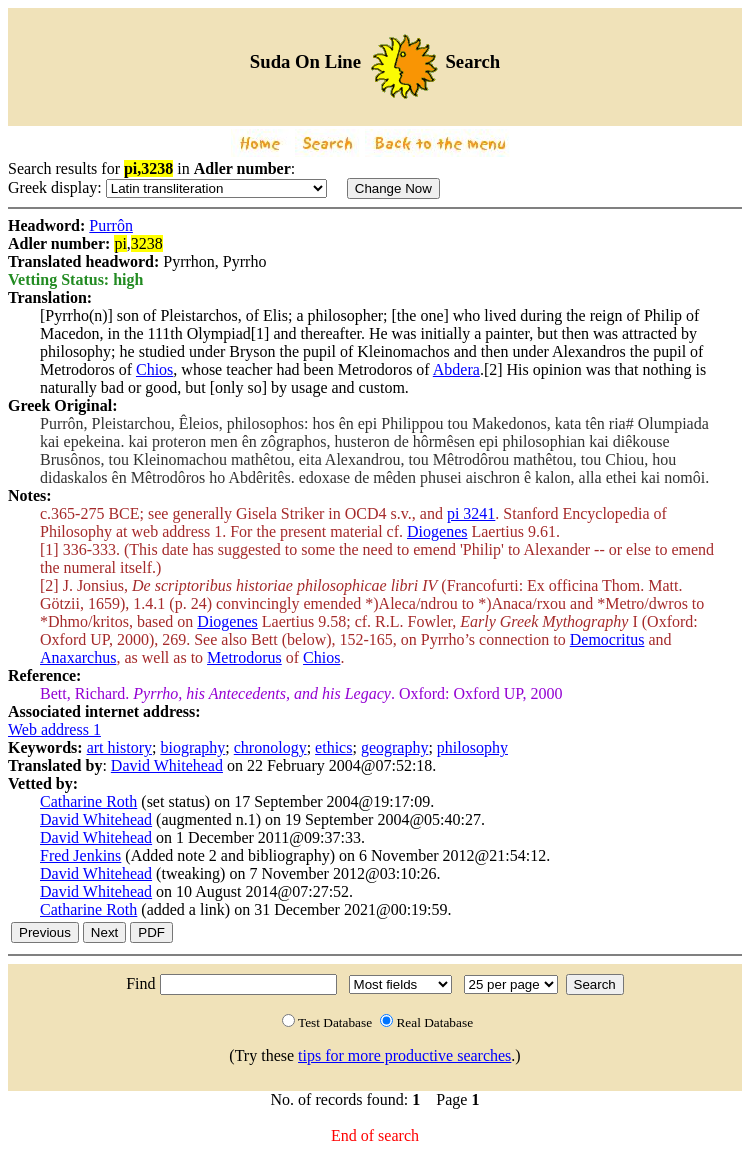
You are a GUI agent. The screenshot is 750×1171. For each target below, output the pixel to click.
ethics (333, 747)
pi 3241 (471, 513)
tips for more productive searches (404, 1055)
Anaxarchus (78, 657)
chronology (270, 747)
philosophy (472, 747)
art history (119, 747)
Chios (154, 369)
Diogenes (437, 531)
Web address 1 (54, 729)
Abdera (456, 369)
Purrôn (111, 225)
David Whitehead (167, 765)
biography (192, 747)
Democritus (607, 639)
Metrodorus (244, 657)
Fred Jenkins (80, 855)
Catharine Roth (88, 801)
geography (395, 747)
